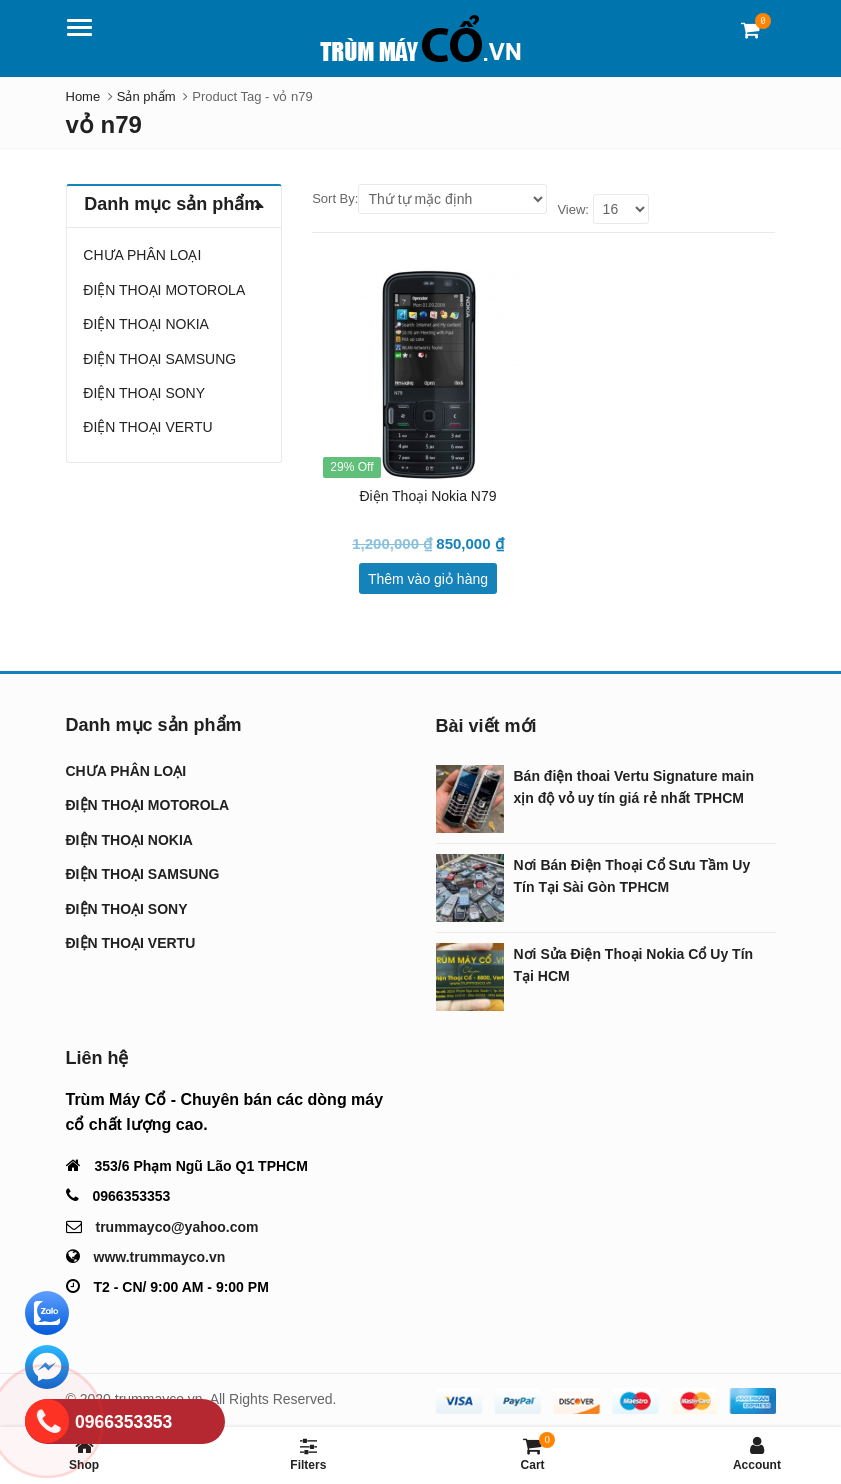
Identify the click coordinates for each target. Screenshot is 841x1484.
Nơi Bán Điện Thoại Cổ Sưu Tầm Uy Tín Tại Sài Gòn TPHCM (632, 876)
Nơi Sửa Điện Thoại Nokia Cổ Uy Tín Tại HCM (634, 965)
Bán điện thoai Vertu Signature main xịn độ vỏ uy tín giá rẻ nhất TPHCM (634, 787)
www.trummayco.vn (160, 1257)
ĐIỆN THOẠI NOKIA (146, 324)
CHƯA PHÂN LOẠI (142, 255)
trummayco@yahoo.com (177, 1227)
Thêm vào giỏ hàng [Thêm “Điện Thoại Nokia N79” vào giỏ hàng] (428, 579)
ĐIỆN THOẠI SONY (144, 393)
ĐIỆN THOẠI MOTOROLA (164, 290)
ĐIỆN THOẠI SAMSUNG (159, 359)
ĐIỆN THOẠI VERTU (147, 427)
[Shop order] (452, 199)
